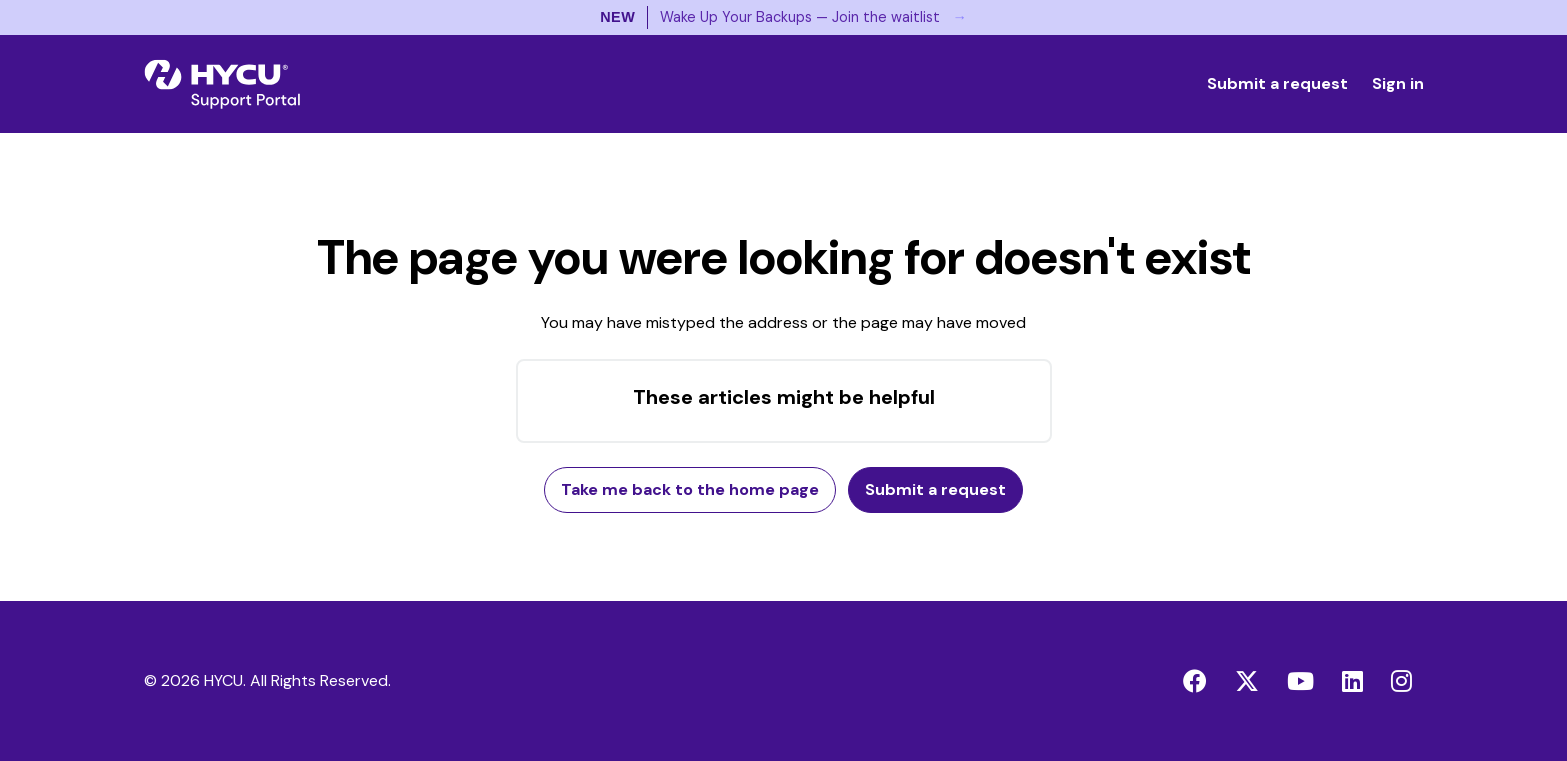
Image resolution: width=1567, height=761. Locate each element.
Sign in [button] (1398, 83)
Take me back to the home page (690, 489)
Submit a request (1277, 83)
